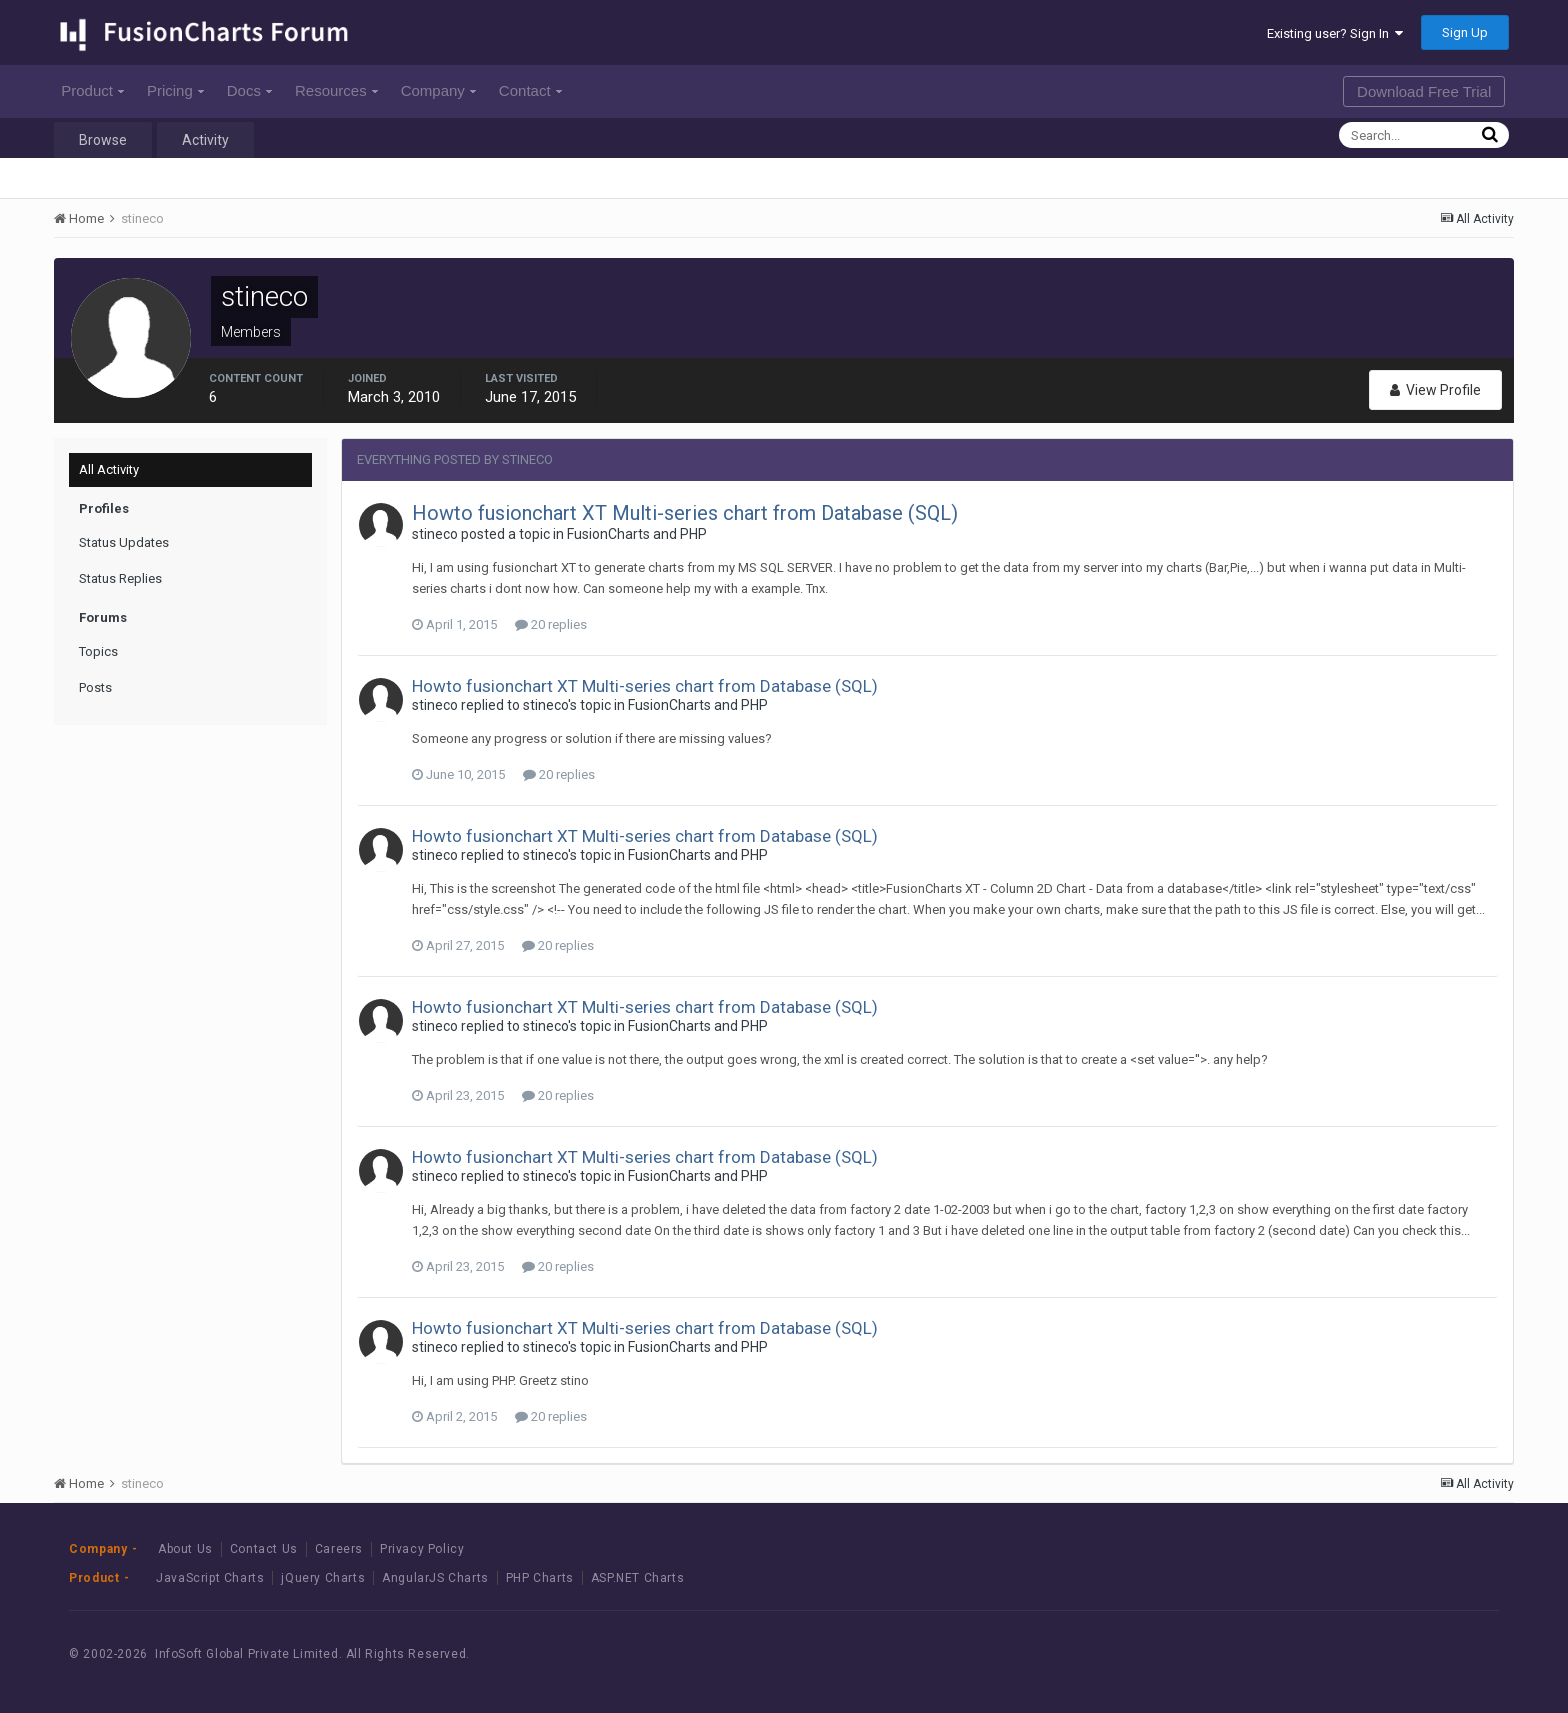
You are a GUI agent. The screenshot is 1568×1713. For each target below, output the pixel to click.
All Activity (109, 469)
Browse (103, 140)
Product (92, 90)
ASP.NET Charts (637, 1578)
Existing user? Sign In (1335, 33)
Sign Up (1465, 32)
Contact (530, 90)
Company (438, 90)
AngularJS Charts (435, 1578)
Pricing (175, 90)
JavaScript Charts (210, 1578)
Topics (98, 651)
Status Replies (120, 578)
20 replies (551, 624)
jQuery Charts (323, 1578)
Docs (249, 90)
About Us (185, 1549)
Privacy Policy (422, 1549)
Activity (205, 140)
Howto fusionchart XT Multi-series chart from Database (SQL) (685, 513)
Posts (95, 687)
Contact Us (264, 1549)
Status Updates (124, 542)
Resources (336, 90)
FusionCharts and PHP (637, 534)
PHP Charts (540, 1578)
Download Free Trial (1424, 91)
